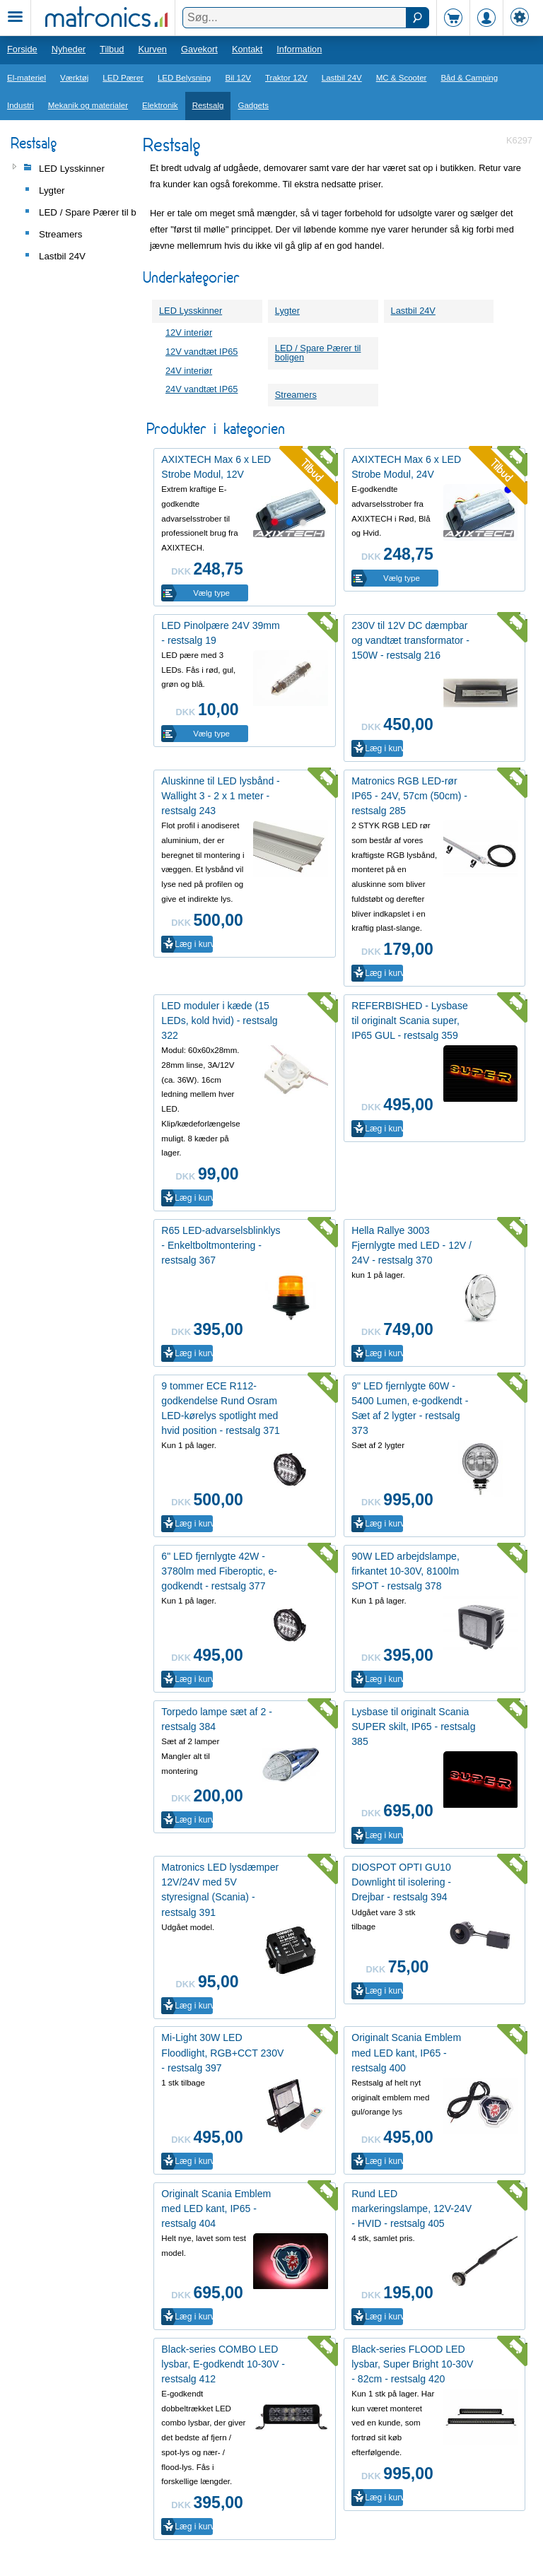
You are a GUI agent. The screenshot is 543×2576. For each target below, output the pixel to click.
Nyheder (69, 49)
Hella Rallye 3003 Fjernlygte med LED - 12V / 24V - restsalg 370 (411, 1245)
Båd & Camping (469, 77)
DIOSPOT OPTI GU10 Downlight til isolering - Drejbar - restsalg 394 (401, 1882)
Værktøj (74, 77)
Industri (20, 105)
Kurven (152, 49)
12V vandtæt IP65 (201, 351)
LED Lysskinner (190, 310)
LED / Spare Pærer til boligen (318, 353)
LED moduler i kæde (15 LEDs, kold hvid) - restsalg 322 (219, 1020)
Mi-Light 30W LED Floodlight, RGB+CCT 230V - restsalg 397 (222, 2052)
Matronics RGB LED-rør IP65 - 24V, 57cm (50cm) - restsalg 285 (409, 795)
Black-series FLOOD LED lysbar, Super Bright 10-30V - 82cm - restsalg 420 (412, 2363)
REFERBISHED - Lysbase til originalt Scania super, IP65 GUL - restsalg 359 (409, 1020)
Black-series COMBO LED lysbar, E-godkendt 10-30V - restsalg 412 (223, 2363)
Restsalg (208, 105)
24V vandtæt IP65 (201, 389)
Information (299, 49)
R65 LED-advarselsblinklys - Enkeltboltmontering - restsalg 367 (220, 1245)
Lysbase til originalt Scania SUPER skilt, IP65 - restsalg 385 (413, 1726)
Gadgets (253, 105)
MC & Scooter (401, 77)
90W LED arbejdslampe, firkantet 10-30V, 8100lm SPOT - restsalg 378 (405, 1571)
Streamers (296, 394)
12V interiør (188, 332)
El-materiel (26, 77)
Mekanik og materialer (88, 105)
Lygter (287, 310)
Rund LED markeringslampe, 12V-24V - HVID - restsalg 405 (411, 2208)
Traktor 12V (286, 77)
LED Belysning (184, 77)
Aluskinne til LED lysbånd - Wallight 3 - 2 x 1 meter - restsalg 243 (220, 795)
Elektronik (160, 105)
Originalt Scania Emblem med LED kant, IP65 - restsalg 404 (216, 2208)
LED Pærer (123, 77)
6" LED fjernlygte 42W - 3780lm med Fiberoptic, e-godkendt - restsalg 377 (219, 1571)
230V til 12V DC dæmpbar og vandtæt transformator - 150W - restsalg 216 (410, 640)
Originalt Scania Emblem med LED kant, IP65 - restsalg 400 (406, 2052)
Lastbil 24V (342, 77)
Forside (22, 49)
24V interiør (188, 370)
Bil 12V (239, 77)
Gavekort (199, 49)
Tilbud (112, 49)
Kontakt (247, 49)
